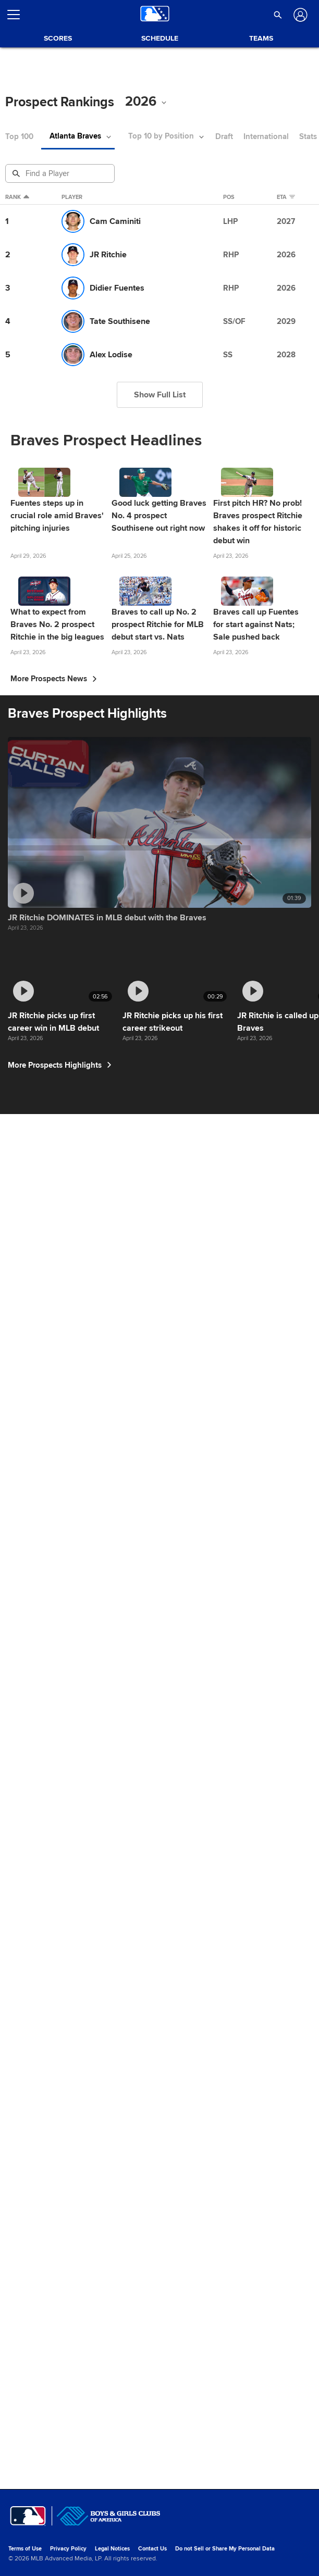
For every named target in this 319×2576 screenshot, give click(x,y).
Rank (17, 197)
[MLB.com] (27, 2542)
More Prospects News (53, 735)
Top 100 (19, 136)
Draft (230, 136)
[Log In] (299, 15)
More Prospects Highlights (62, 2466)
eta (286, 197)
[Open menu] (17, 14)
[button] (277, 14)
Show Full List (160, 395)
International (272, 136)
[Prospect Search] (61, 173)
